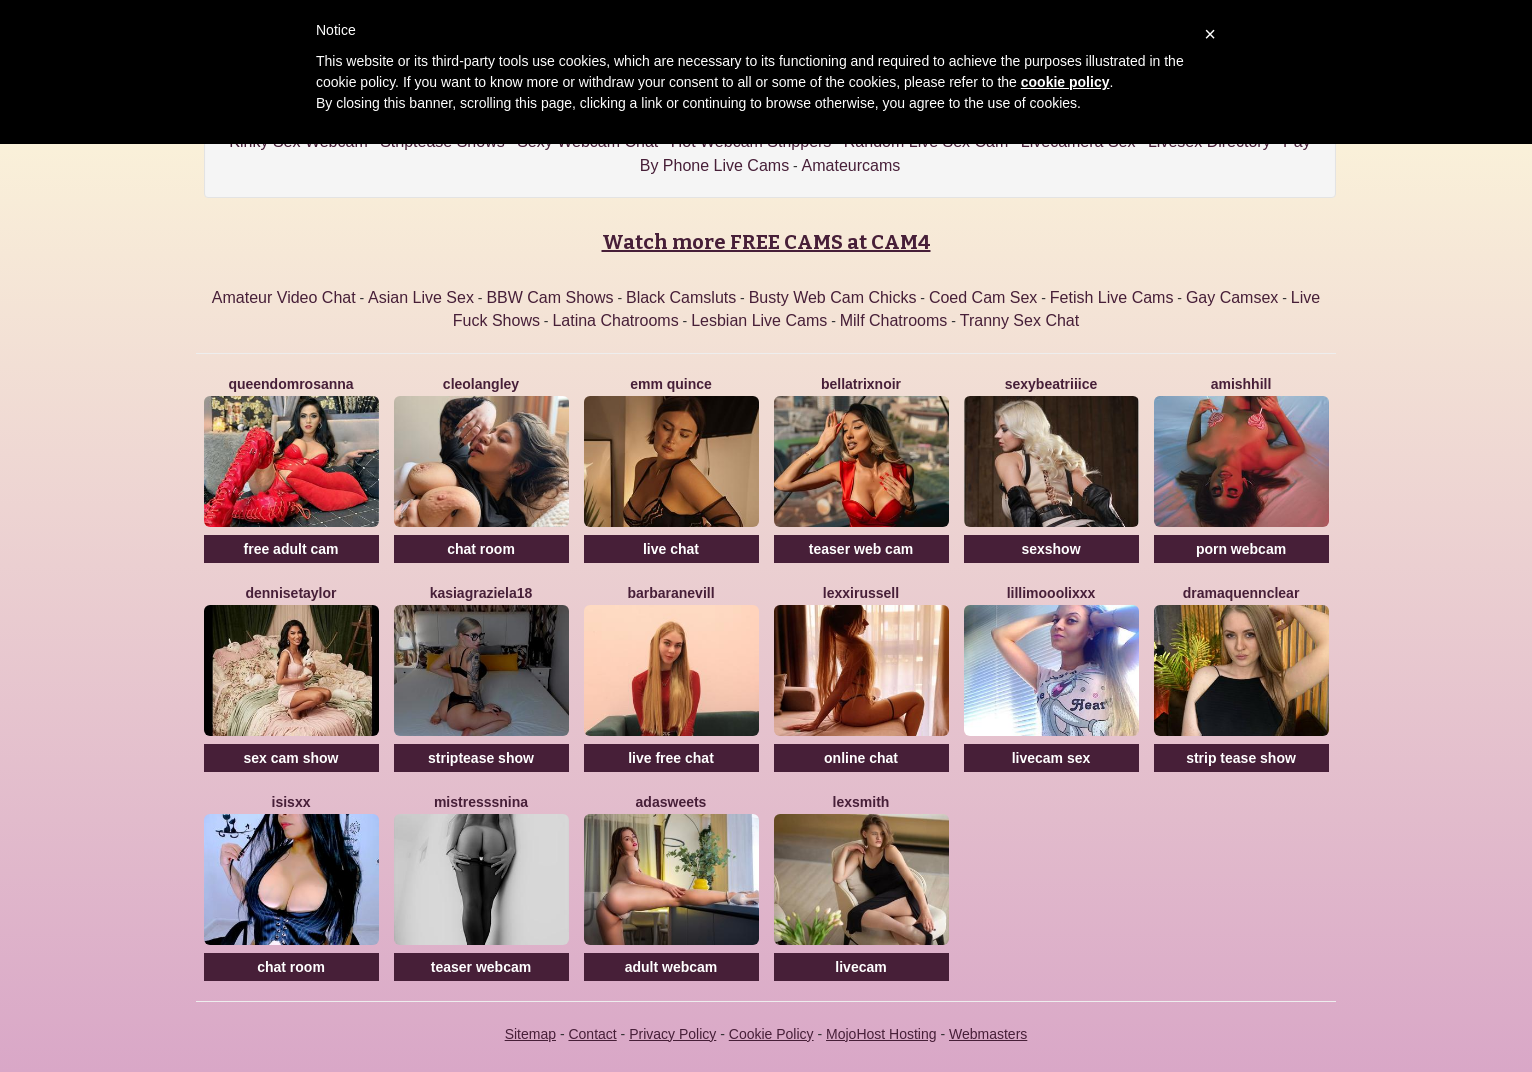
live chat (671, 549)
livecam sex (1051, 758)
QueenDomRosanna (290, 384)
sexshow (1050, 549)
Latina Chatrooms (615, 320)
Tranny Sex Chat (1019, 320)
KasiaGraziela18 (481, 593)
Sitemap (530, 1034)
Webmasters (988, 1034)
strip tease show (1241, 758)
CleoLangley (481, 384)
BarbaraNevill (670, 593)
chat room (481, 549)
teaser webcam (481, 967)
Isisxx (291, 802)
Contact (592, 1034)
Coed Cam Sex (983, 297)
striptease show (481, 758)
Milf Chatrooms (894, 320)
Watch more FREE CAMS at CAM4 (766, 242)
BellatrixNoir (861, 384)
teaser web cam (861, 549)
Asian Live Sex (421, 297)
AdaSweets (671, 802)
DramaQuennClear (1241, 593)
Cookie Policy (771, 1034)
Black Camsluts (681, 297)
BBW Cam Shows (549, 297)
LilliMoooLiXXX (1051, 593)
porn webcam (1241, 549)
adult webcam (671, 967)
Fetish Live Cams (1112, 297)
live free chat (671, 758)
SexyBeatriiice (1051, 384)
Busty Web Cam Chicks (833, 297)
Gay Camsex (1232, 297)
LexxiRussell (861, 593)
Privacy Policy (672, 1034)
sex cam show (291, 758)
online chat (861, 758)
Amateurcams (851, 165)
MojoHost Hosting (881, 1034)
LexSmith (861, 802)
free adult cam (291, 549)
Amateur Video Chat (284, 297)
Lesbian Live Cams (759, 320)
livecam (860, 967)
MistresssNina (481, 802)
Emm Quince (671, 384)
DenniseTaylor (290, 593)
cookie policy (1065, 82)
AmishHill (1241, 384)
